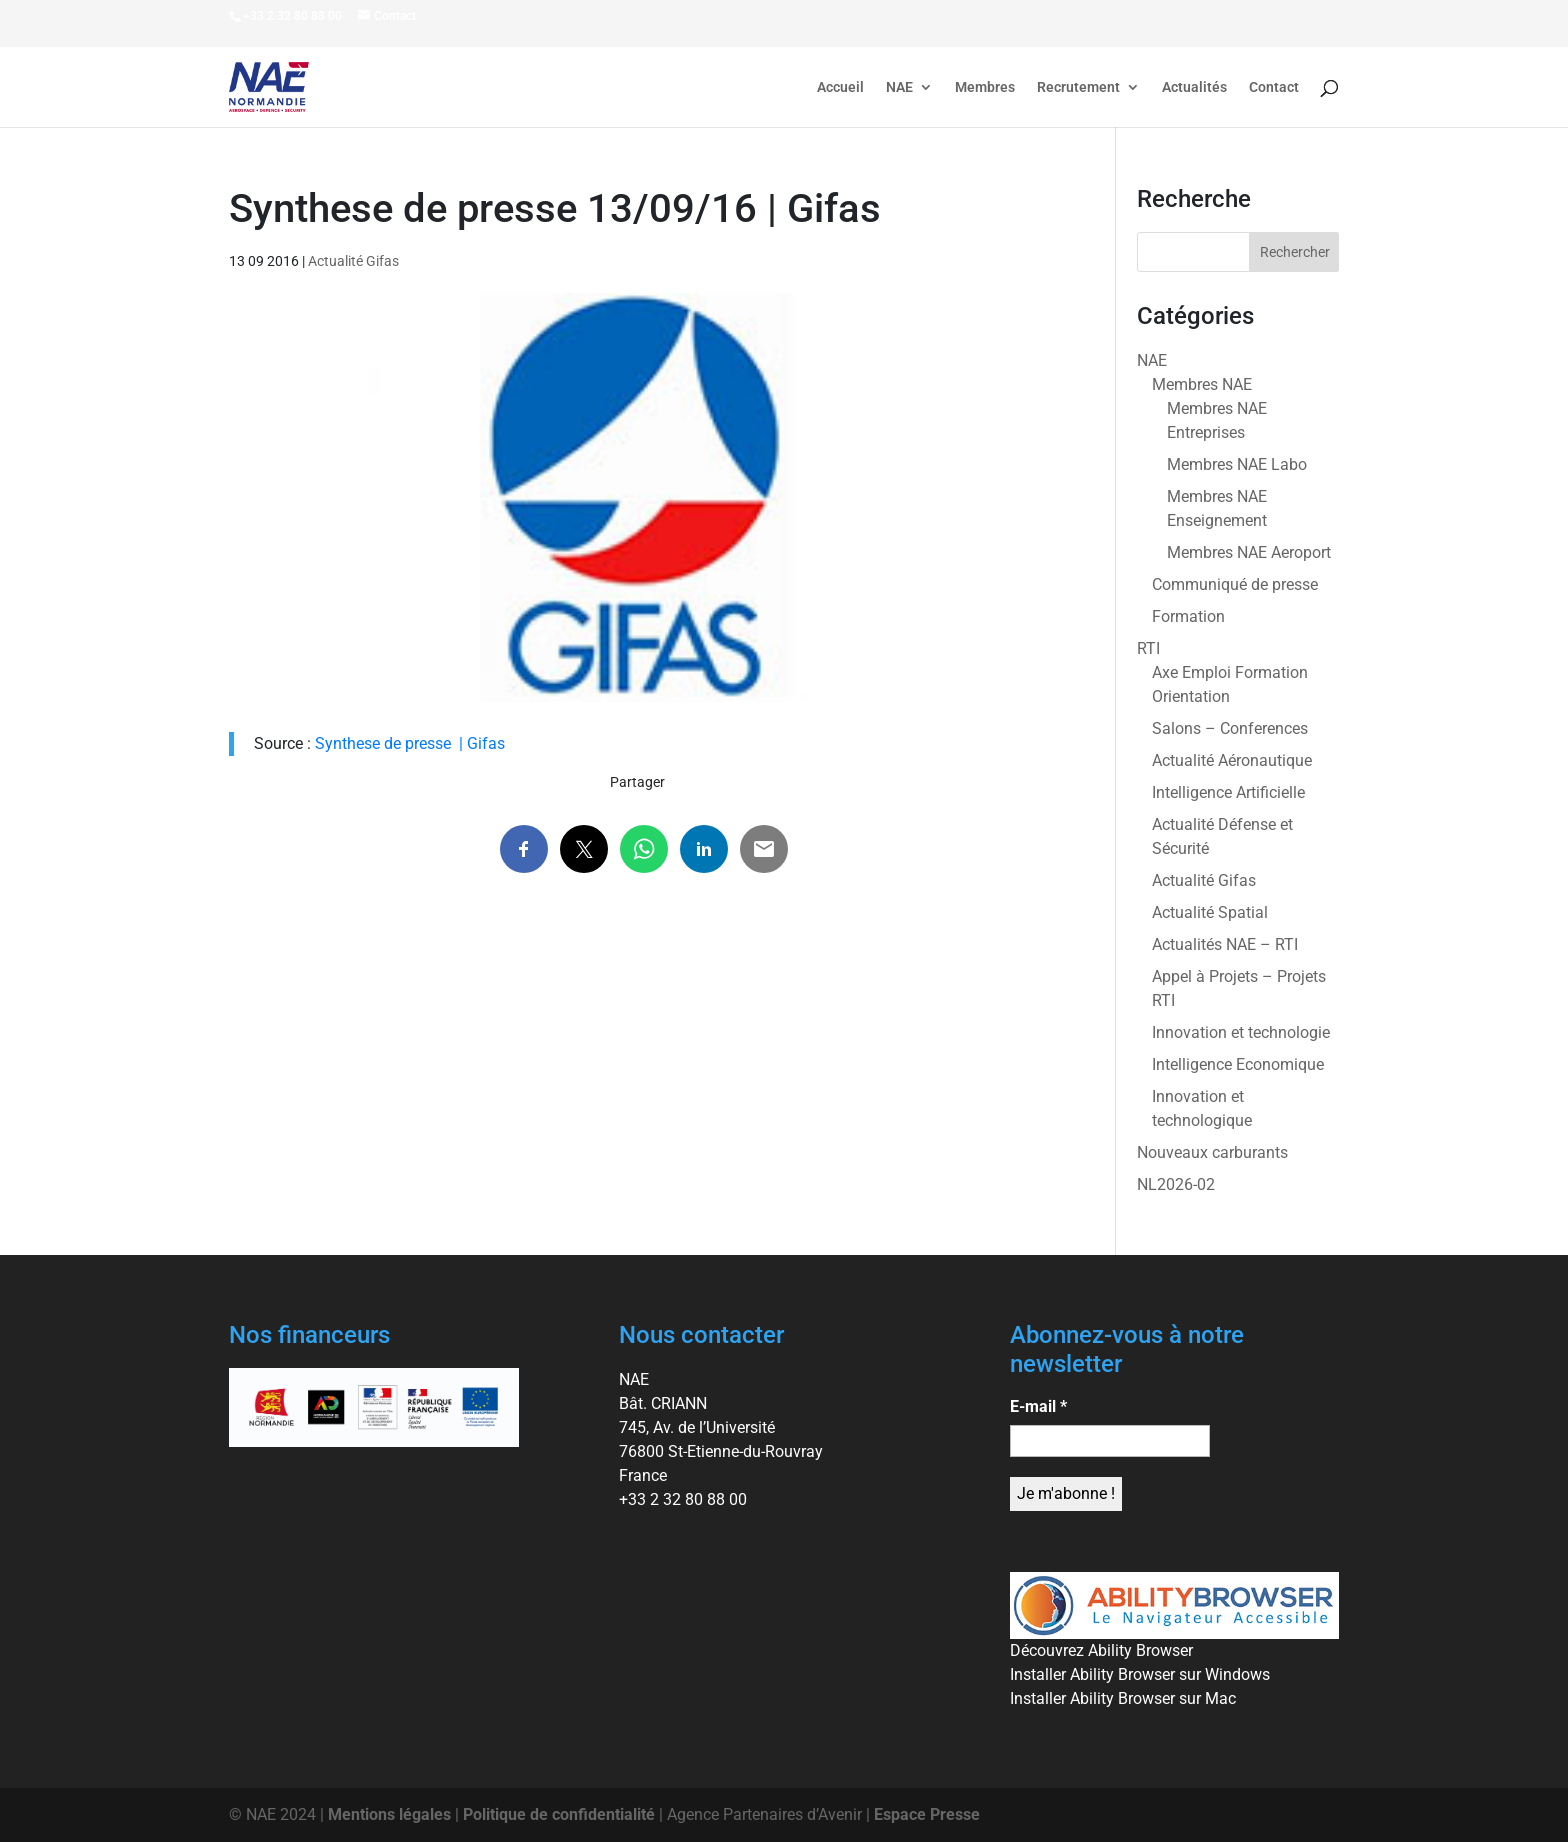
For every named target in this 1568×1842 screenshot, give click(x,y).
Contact (1274, 87)
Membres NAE (1202, 384)
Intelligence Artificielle (1228, 792)
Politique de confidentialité (559, 1814)
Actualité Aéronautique (1232, 760)
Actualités (1194, 87)
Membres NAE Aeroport (1249, 552)
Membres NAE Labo (1237, 464)
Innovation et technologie (1241, 1032)
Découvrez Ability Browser (1101, 1650)
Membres (985, 87)
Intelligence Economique (1238, 1064)
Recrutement (1078, 87)
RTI (1148, 648)
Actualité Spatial (1210, 912)
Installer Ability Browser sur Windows (1140, 1674)
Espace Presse (927, 1814)
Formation (1188, 616)
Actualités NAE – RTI (1225, 944)
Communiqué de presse (1235, 584)
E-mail (1038, 1406)
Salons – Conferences (1230, 728)
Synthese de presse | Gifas (410, 743)
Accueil (840, 87)
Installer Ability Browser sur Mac (1123, 1698)
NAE (899, 87)
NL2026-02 (1176, 1184)
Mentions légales (389, 1814)
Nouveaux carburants (1212, 1152)
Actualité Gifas (353, 261)
